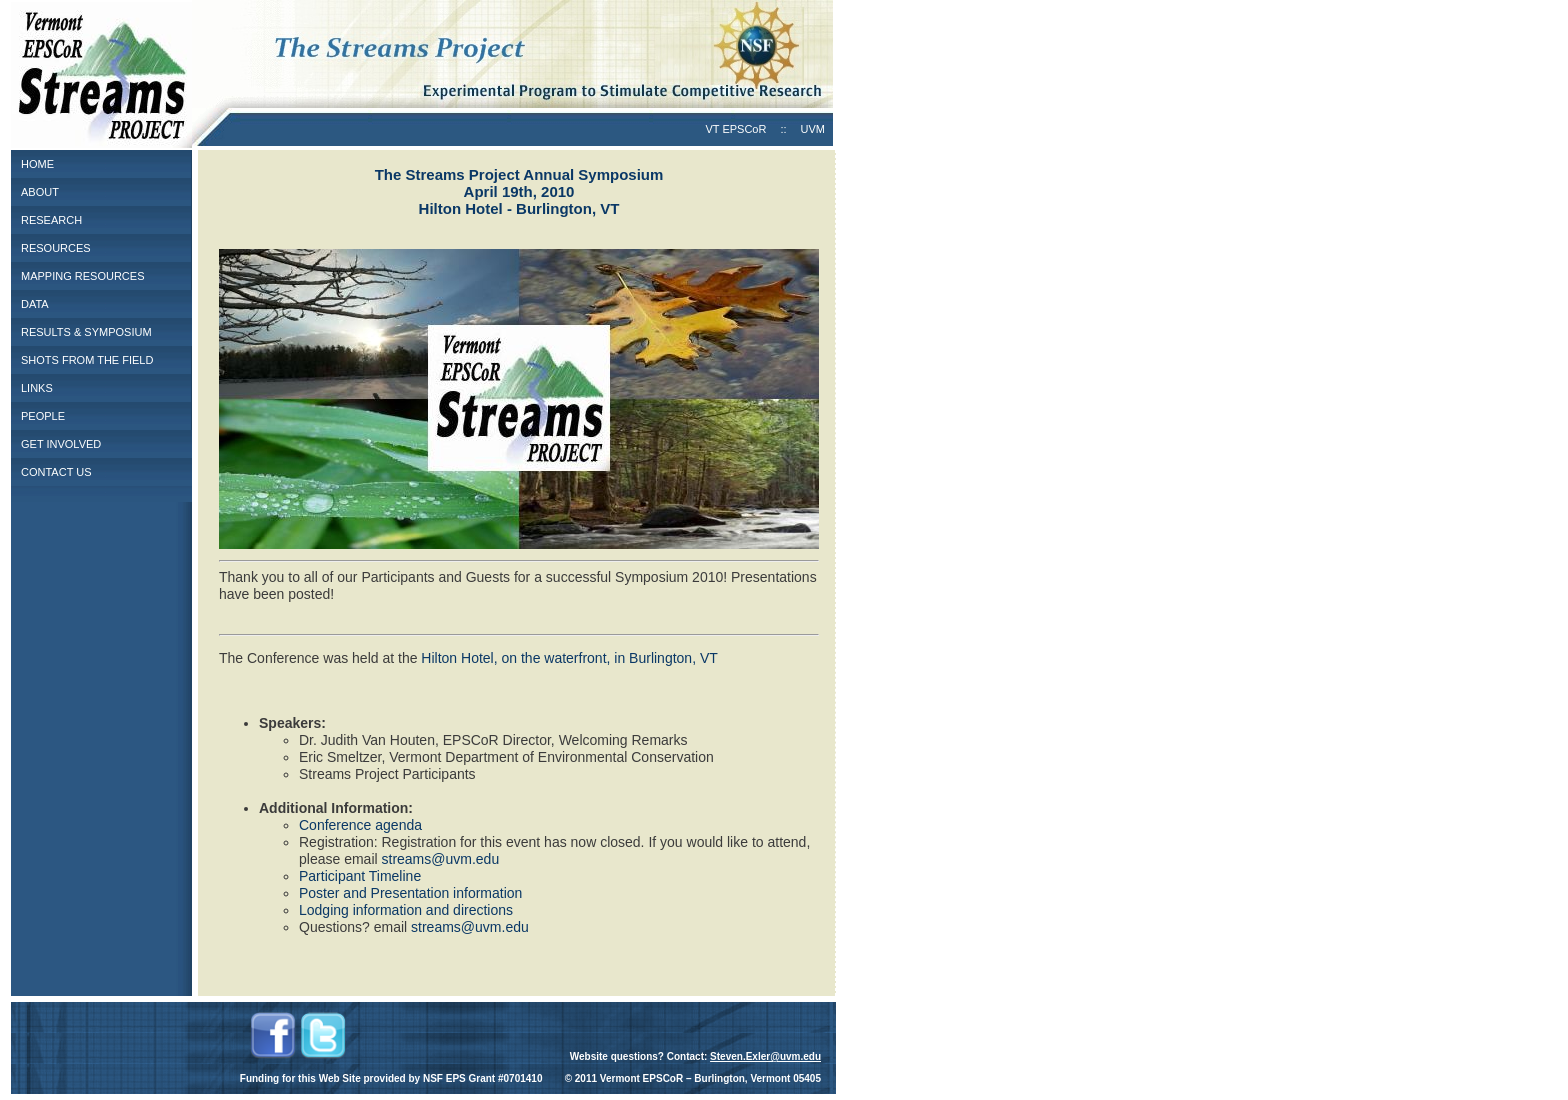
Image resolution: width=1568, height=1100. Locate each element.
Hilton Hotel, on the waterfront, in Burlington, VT (569, 658)
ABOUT (40, 192)
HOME (37, 164)
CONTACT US (56, 472)
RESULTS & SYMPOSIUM (86, 332)
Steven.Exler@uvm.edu (765, 1056)
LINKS (37, 388)
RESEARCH (51, 220)
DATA (35, 304)
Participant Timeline (360, 876)
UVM (813, 129)
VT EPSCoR (735, 129)
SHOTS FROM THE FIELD (87, 360)
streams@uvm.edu (441, 859)
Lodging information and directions (406, 910)
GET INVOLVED (61, 444)
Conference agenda (360, 825)
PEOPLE (43, 416)
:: (783, 129)
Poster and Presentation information (410, 893)
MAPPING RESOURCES (82, 276)
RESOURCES (56, 248)
